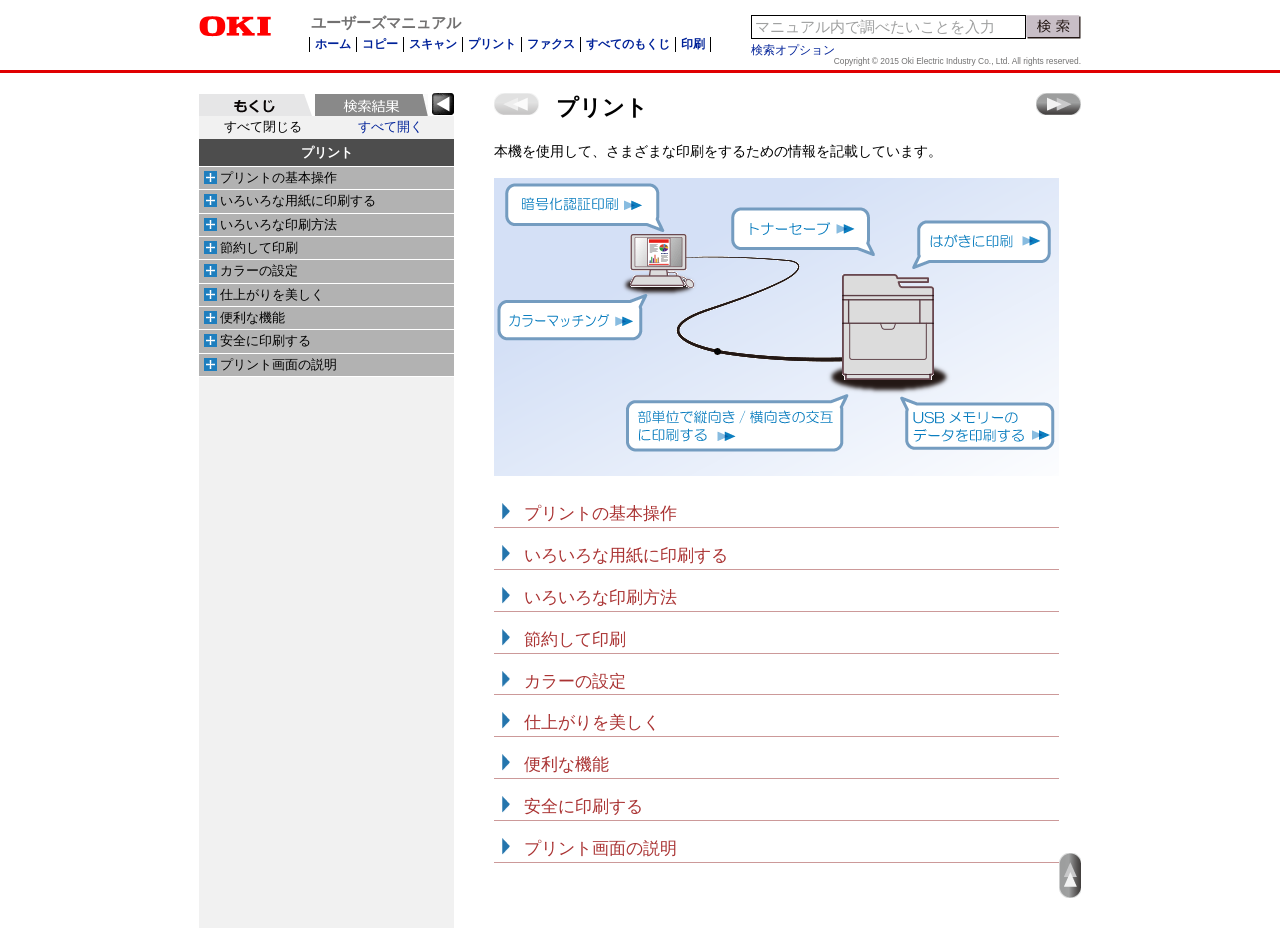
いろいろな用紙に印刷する (298, 201)
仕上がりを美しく (272, 295)
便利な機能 (252, 318)
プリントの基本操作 (278, 178)
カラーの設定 (259, 271)
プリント (327, 152)
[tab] (255, 105)
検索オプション (793, 50)
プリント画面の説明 (278, 365)
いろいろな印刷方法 (278, 225)
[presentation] (255, 105)
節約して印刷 (259, 248)
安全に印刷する (265, 341)
